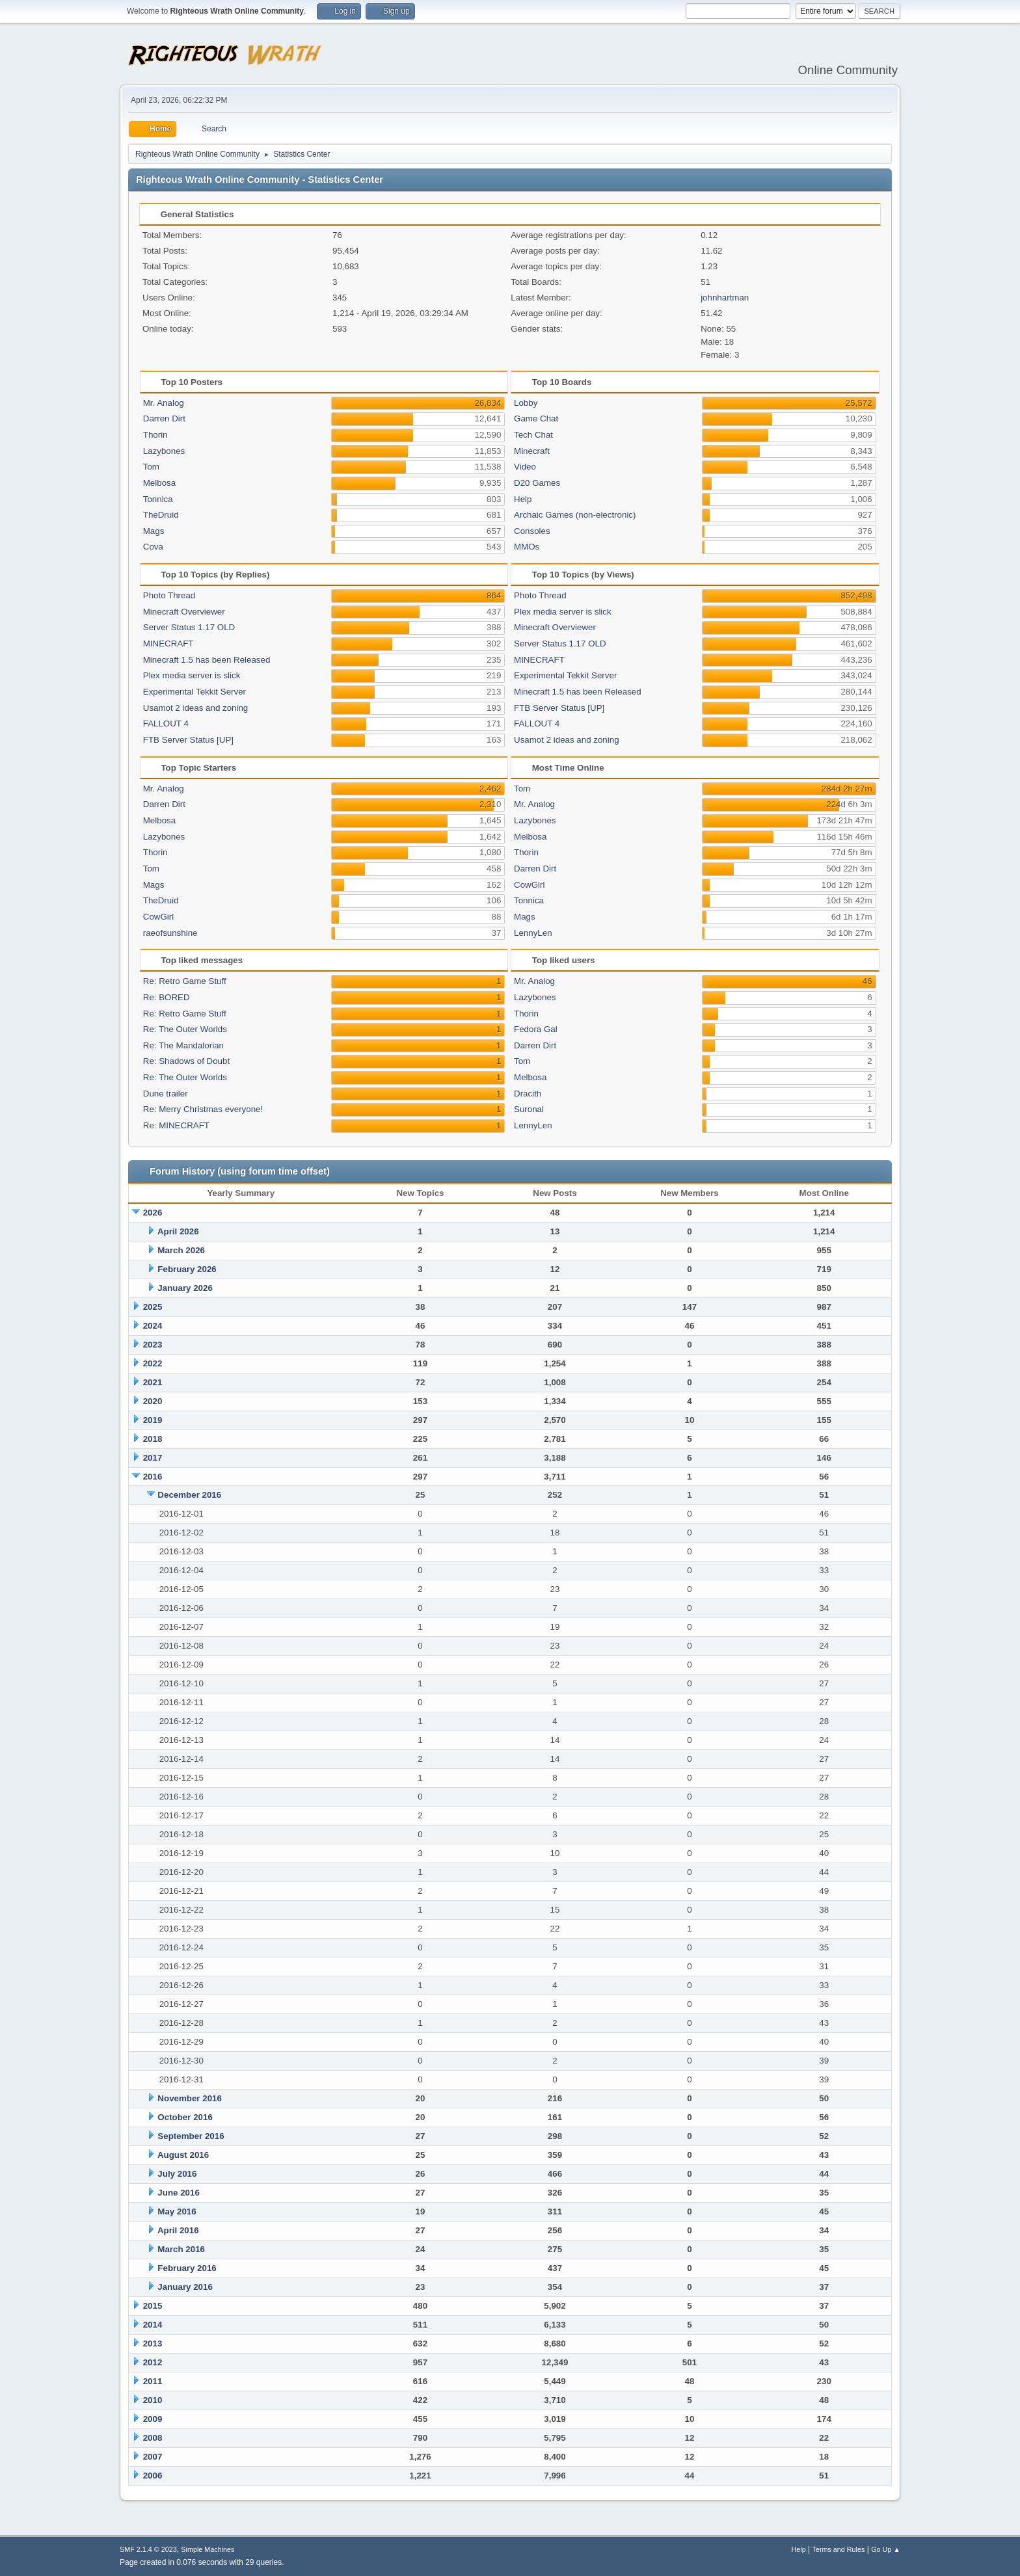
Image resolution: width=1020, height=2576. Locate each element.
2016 (153, 1476)
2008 (153, 2438)
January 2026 (184, 1288)
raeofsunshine (170, 933)
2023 (153, 1344)
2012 (153, 2362)
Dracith (527, 1093)
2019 (153, 1420)
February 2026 (186, 1269)
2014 (153, 2325)
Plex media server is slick (192, 675)
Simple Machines (207, 2549)
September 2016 (190, 2136)
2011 (153, 2381)
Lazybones (164, 451)
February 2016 (186, 2268)
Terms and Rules (838, 2549)
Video (525, 466)
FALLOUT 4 (166, 723)
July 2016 (176, 2174)
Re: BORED (166, 997)
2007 (153, 2457)
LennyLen (533, 933)
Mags (154, 531)
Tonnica (158, 499)
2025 (153, 1307)
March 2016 (181, 2249)
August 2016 (183, 2155)
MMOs (526, 546)
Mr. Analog (163, 403)
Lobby (525, 403)
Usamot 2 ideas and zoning (195, 708)
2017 (153, 1458)
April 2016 (178, 2230)
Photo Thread (169, 595)
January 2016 (184, 2287)
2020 (153, 1401)
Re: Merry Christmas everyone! (203, 1109)
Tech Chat (533, 435)
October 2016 (184, 2117)
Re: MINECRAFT (176, 1125)
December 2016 (189, 1495)
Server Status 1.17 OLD (189, 627)
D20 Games (537, 483)
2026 (153, 1212)
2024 (153, 1326)
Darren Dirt (164, 418)
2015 (153, 2306)
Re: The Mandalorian (183, 1045)
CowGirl (158, 917)
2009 (153, 2419)
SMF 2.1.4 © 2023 (148, 2549)
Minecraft (532, 451)
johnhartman (725, 297)
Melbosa (159, 483)
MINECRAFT (168, 643)
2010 (153, 2400)
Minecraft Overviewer (184, 612)
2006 (153, 2475)
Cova (153, 546)
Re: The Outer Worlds (185, 1029)
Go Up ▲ (885, 2549)
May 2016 (176, 2211)
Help (522, 499)
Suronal (529, 1109)
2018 (153, 1439)
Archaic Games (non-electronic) (575, 515)
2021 (153, 1382)
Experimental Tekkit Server (194, 692)
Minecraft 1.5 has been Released (207, 660)
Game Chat (536, 418)
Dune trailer (165, 1093)
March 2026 (181, 1250)
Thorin (155, 435)
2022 (153, 1363)
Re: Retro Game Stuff (184, 981)
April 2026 (178, 1231)
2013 (153, 2343)
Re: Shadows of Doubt (186, 1061)
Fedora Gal (535, 1029)
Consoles (532, 531)
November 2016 (189, 2098)
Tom (151, 466)
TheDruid (161, 515)
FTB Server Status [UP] (188, 740)
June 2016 (178, 2193)
